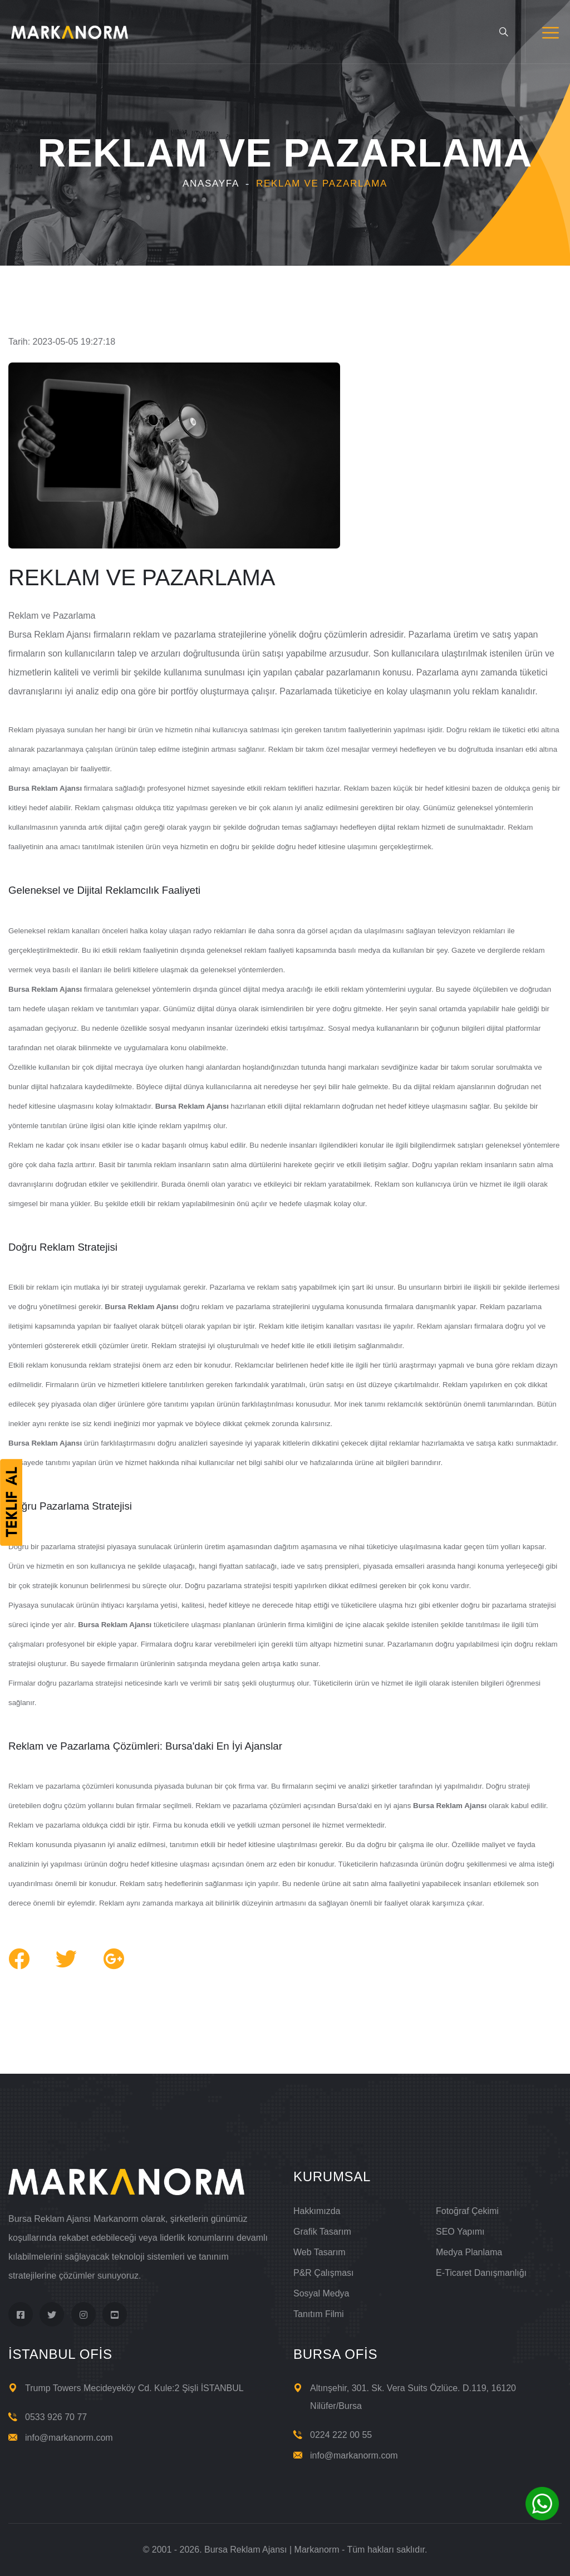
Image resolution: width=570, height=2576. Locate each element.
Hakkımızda (316, 2211)
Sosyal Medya (321, 2293)
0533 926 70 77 (56, 2417)
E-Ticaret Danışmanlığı (481, 2273)
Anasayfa (211, 183)
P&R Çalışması (323, 2273)
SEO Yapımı (460, 2231)
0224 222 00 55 (341, 2435)
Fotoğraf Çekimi (467, 2211)
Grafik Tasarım (322, 2231)
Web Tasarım (319, 2252)
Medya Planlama (469, 2252)
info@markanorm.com (69, 2437)
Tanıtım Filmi (318, 2314)
